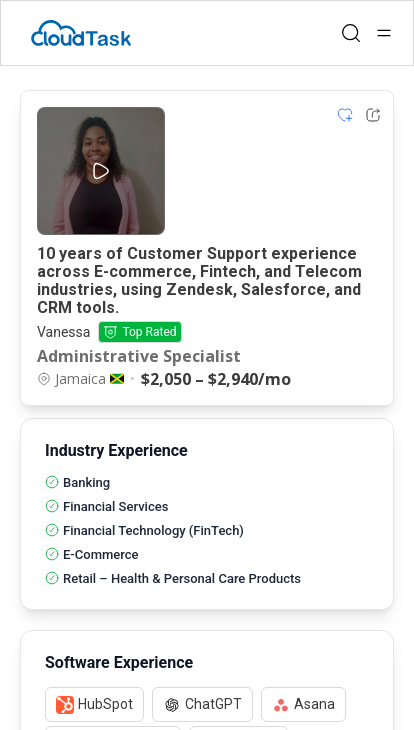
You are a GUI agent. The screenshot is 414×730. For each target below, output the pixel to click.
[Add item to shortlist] (345, 115)
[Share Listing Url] (373, 115)
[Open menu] (384, 33)
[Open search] (351, 33)
